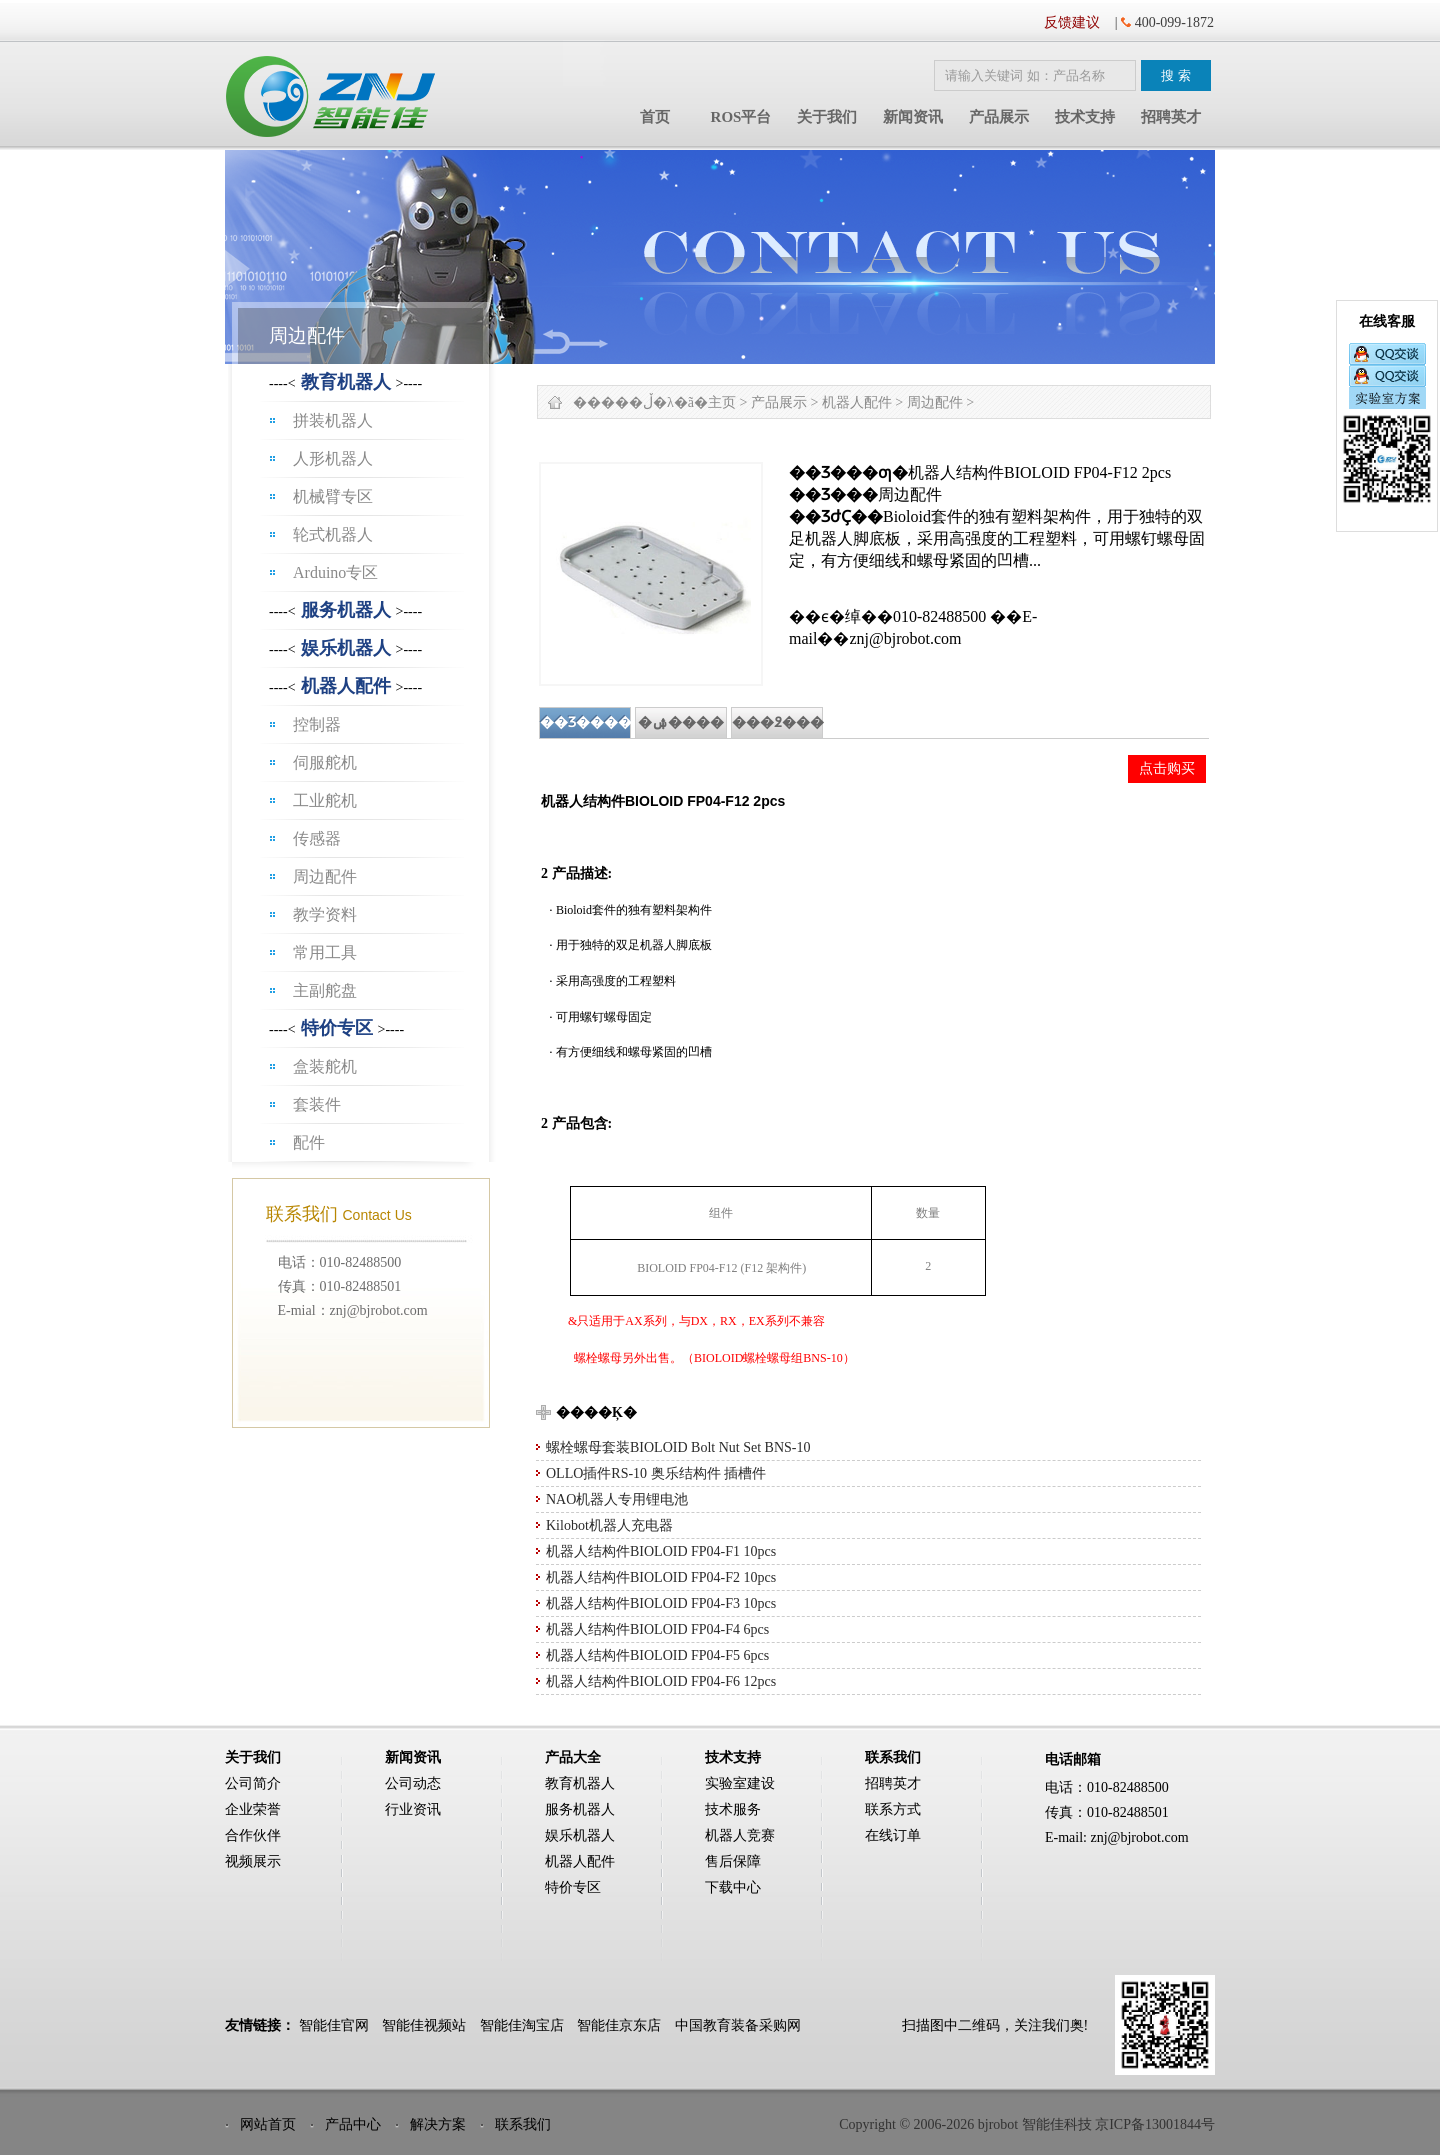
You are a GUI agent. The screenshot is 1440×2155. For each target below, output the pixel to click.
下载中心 (733, 1887)
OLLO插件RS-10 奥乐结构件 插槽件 (656, 1473)
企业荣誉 (253, 1809)
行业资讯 (413, 1809)
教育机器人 (346, 382)
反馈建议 (1072, 22)
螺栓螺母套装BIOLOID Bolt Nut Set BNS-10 (678, 1447)
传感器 (317, 838)
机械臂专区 (333, 496)
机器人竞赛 (740, 1835)
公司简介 (253, 1783)
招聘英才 (1171, 117)
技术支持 (1085, 117)
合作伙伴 (253, 1835)
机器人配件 (346, 686)
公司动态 (413, 1783)
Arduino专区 (335, 572)
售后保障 (733, 1861)
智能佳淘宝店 (522, 2025)
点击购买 (1167, 768)
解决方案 (438, 2124)
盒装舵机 (325, 1066)
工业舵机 (325, 800)
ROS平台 (741, 117)
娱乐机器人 (346, 648)
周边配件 (325, 876)
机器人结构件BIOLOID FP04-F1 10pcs (661, 1551)
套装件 (317, 1104)
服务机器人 (346, 610)
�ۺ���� (681, 722)
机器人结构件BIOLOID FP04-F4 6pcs (657, 1629)
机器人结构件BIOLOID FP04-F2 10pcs (661, 1577)
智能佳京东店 (619, 2025)
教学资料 (325, 914)
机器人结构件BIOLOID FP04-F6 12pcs (661, 1681)
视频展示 (253, 1861)
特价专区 (337, 1028)
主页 (722, 402)
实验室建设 (740, 1783)
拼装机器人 (333, 420)
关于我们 (827, 117)
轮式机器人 (333, 534)
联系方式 (893, 1809)
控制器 (317, 724)
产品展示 (999, 117)
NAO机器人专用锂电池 (617, 1499)
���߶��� (777, 722)
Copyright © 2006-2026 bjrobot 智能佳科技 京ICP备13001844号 (1027, 2124)
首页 (655, 117)
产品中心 (353, 2124)
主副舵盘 (325, 990)
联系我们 (523, 2124)
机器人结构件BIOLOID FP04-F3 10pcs (661, 1603)
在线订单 (893, 1835)
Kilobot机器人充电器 (609, 1525)
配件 (309, 1142)
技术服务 (733, 1809)
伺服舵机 (325, 762)
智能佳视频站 (424, 2025)
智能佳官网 (334, 2025)
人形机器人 (333, 458)
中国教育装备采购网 (738, 2025)
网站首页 (268, 2124)
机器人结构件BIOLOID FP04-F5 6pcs (657, 1655)
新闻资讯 (913, 117)
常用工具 (325, 952)
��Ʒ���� (585, 722)
